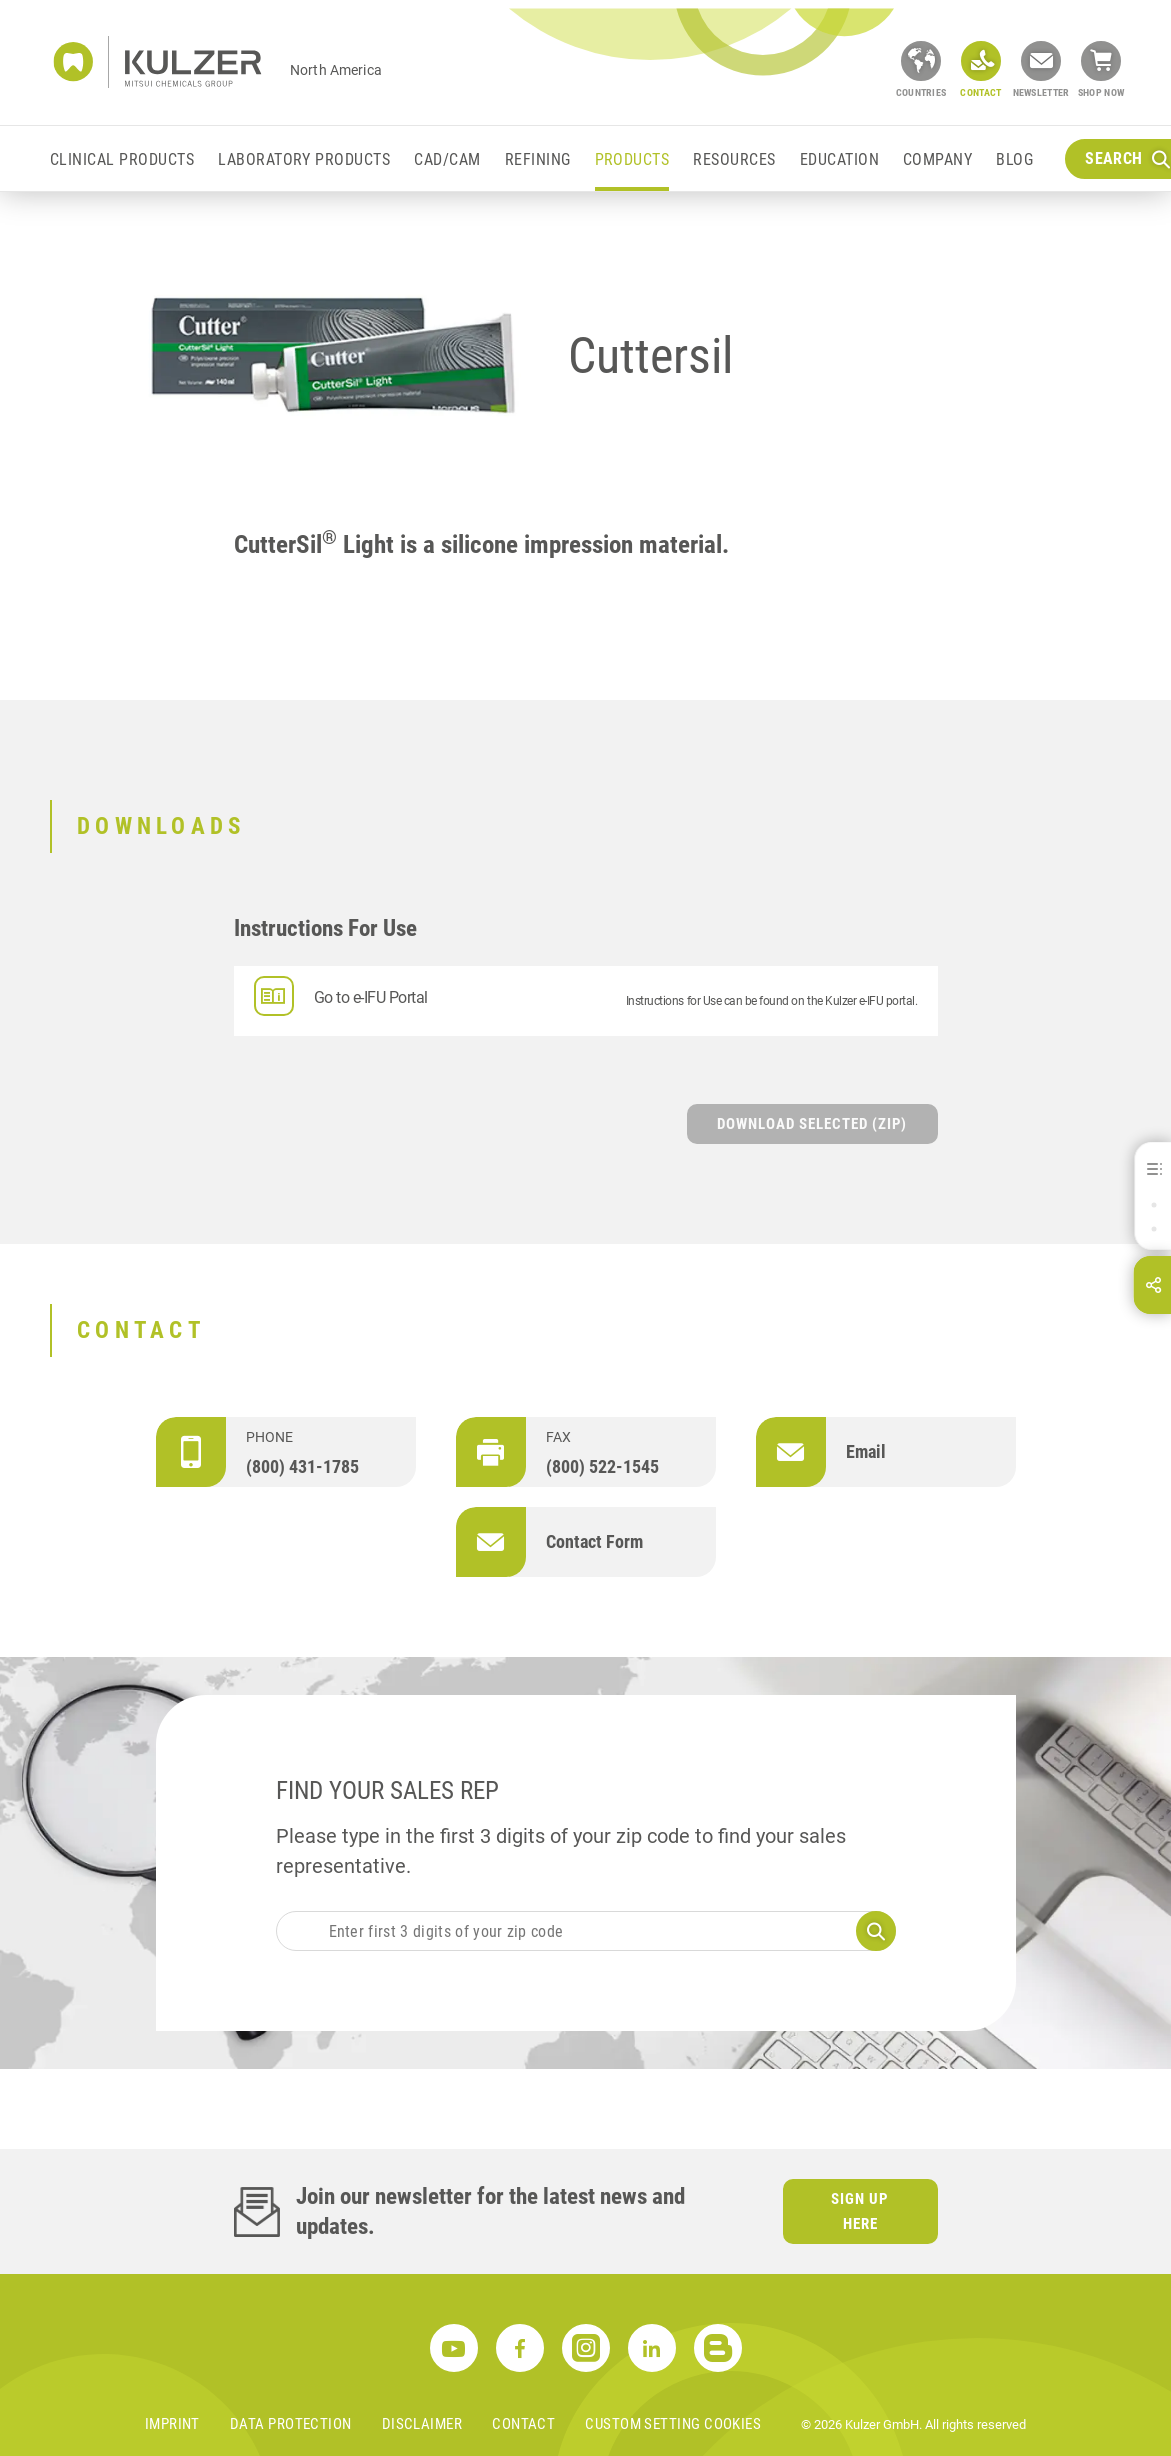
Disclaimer (422, 2424)
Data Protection (291, 2424)
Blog (1014, 159)
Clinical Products (122, 159)
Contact (523, 2424)
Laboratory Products (304, 159)
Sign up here (860, 2211)
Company (937, 159)
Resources (734, 159)
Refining (538, 159)
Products (632, 159)
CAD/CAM (447, 159)
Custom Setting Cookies (673, 2424)
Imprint (172, 2424)
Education (839, 159)
